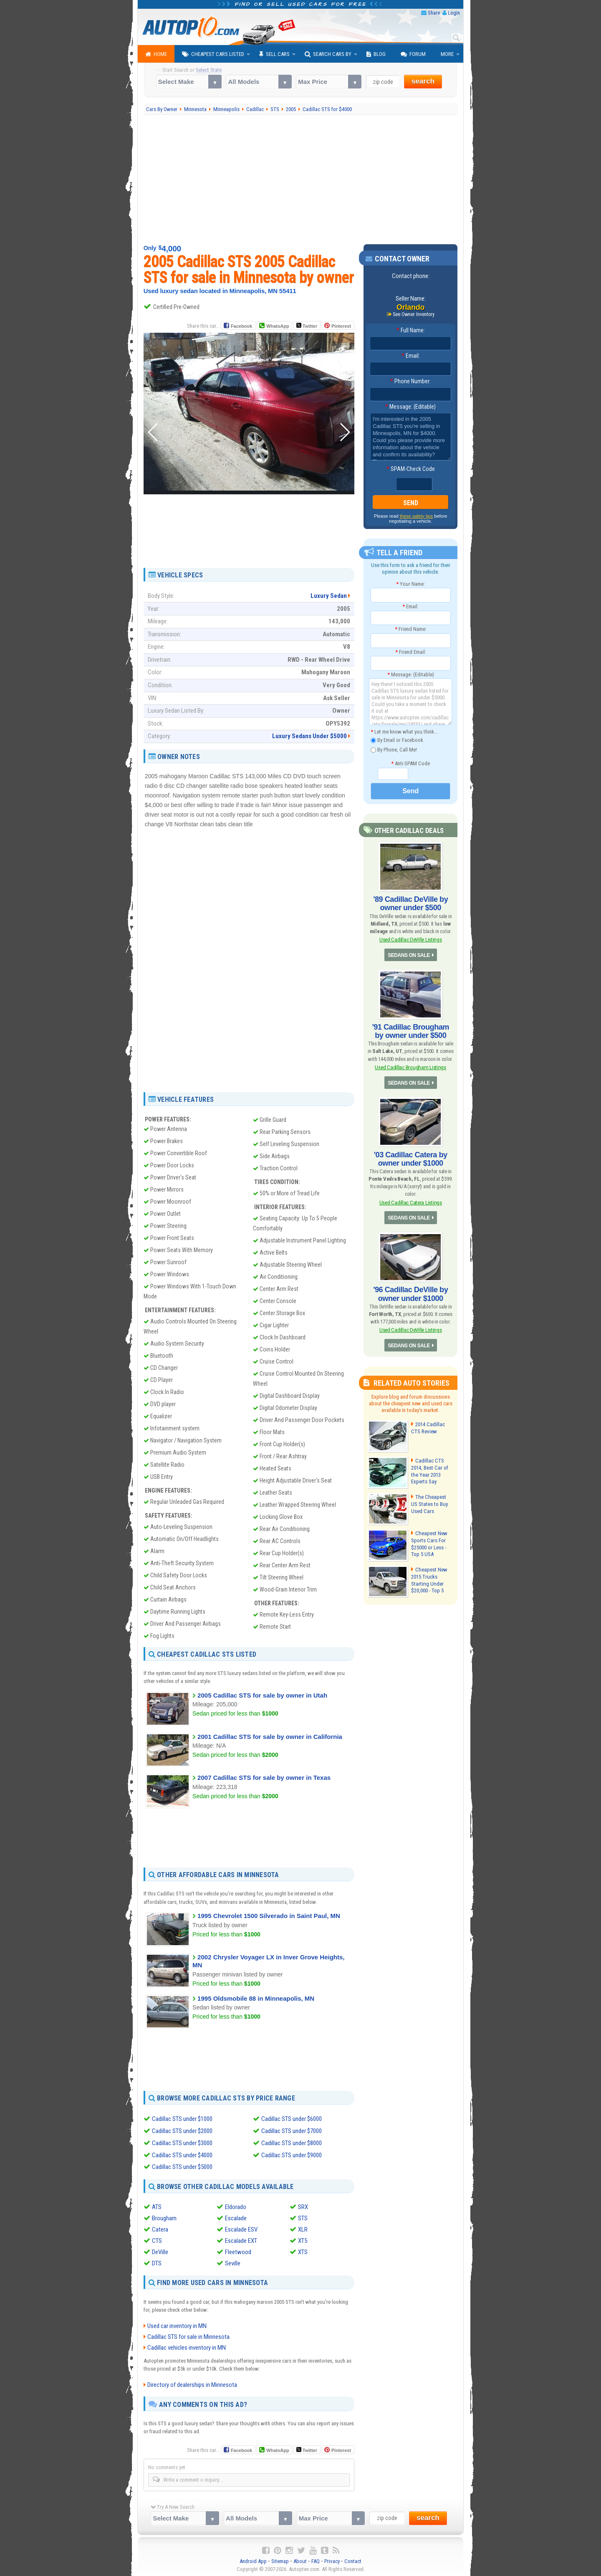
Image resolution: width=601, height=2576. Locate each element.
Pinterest (341, 326)
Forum (413, 54)
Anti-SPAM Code (410, 763)
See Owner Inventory (413, 314)
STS (303, 2217)
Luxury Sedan (329, 596)
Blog (376, 54)
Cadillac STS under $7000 (291, 2130)
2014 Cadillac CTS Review (427, 1427)
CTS (157, 2239)
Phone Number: (410, 381)
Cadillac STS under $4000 (182, 2154)
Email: (411, 355)
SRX (303, 2205)
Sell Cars (274, 54)
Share (434, 13)
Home (156, 54)
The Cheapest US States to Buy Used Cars (431, 1503)
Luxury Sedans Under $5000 (309, 736)
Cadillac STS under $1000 (182, 2119)
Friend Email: (410, 652)
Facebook (241, 326)
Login (454, 13)
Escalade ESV (241, 2228)
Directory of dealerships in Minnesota (192, 2383)
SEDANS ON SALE (409, 955)
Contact (352, 2559)
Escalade (236, 2217)
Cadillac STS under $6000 (291, 2119)
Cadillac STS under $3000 (182, 2142)
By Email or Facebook (397, 740)
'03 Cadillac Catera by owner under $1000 (410, 1158)
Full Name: (410, 330)
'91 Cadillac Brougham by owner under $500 (410, 1030)
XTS (303, 2251)
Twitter (306, 326)
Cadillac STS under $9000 (291, 2154)
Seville (232, 2262)
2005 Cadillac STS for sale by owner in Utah (262, 1695)
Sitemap (280, 2559)
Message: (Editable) (410, 406)
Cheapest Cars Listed (213, 54)
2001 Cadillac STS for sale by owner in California (269, 1736)
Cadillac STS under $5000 (182, 2165)
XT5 (302, 2239)
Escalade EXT (241, 2239)
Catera (160, 2228)
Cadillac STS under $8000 (291, 2142)
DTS (157, 2262)
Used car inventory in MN (177, 2324)
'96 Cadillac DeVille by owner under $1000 (411, 1293)
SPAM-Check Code (410, 469)
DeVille (160, 2251)
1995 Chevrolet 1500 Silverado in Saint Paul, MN (268, 1915)
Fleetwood (238, 2251)
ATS (157, 2205)
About (300, 2559)
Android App (253, 2559)
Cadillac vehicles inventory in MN (186, 2346)
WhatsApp (277, 326)
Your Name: (410, 584)
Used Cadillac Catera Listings (410, 1202)
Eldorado (235, 2205)
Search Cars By (328, 54)
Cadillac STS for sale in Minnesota (188, 2335)
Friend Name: (411, 629)
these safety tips (416, 516)
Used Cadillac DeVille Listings (410, 939)
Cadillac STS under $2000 (182, 2130)
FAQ (315, 2559)
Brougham (164, 2217)
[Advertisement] (301, 179)
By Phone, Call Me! (394, 750)
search (423, 81)
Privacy (332, 2559)
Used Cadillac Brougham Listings (410, 1067)
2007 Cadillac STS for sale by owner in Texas (264, 1777)
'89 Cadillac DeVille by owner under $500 (411, 903)
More (447, 54)
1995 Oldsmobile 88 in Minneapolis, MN (255, 1998)
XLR (303, 2228)
